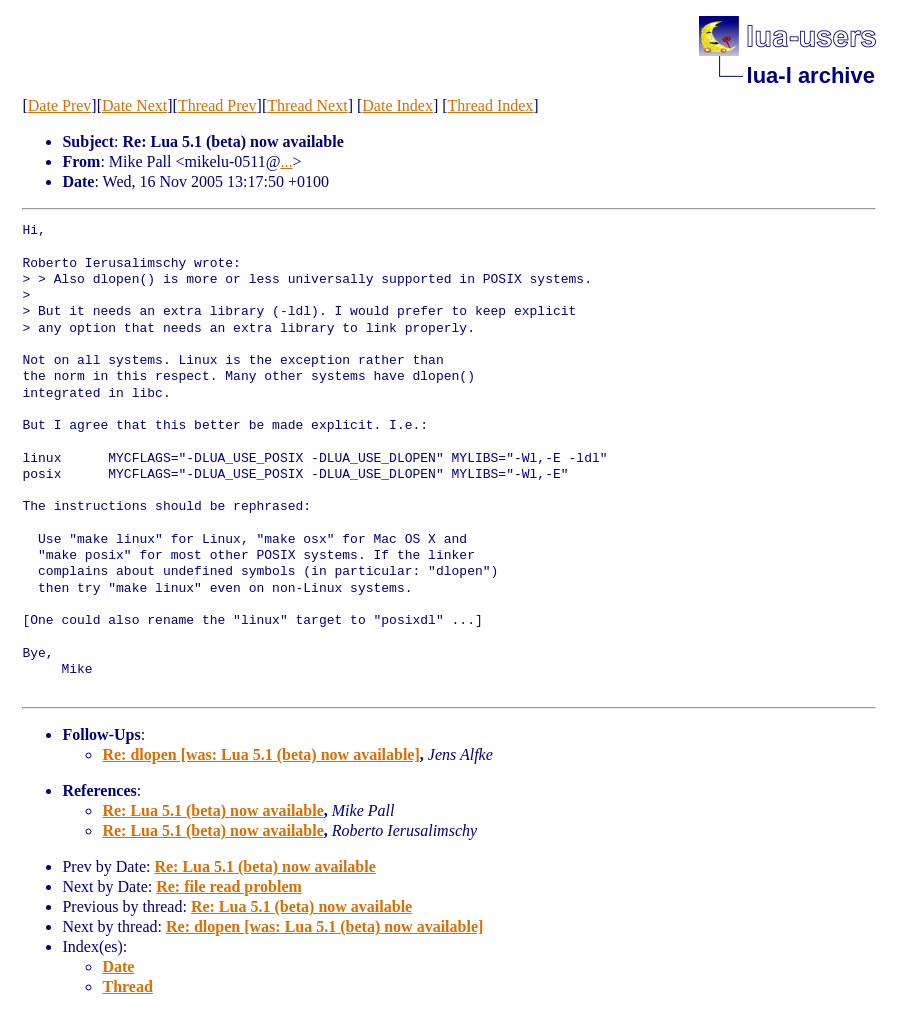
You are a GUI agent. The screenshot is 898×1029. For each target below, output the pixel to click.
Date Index (397, 105)
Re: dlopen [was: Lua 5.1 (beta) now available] (260, 754)
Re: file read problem (229, 886)
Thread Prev (217, 105)
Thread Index (491, 105)
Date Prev (60, 105)
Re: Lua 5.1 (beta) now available (212, 810)
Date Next (134, 105)
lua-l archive (811, 75)
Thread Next (307, 105)
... (286, 161)
